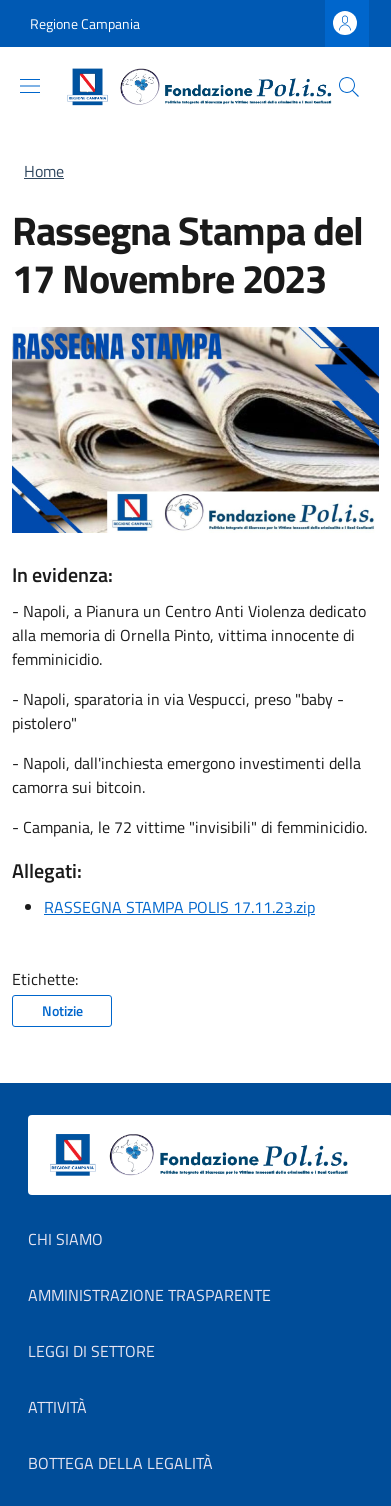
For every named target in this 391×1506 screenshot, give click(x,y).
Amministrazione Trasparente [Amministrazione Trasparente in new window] (149, 1295)
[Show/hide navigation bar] (30, 86)
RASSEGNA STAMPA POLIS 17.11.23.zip (179, 907)
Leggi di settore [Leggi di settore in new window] (91, 1351)
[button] (349, 87)
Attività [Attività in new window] (57, 1407)
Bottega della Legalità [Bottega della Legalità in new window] (120, 1463)
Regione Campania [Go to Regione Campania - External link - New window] (85, 23)
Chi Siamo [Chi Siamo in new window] (65, 1239)
